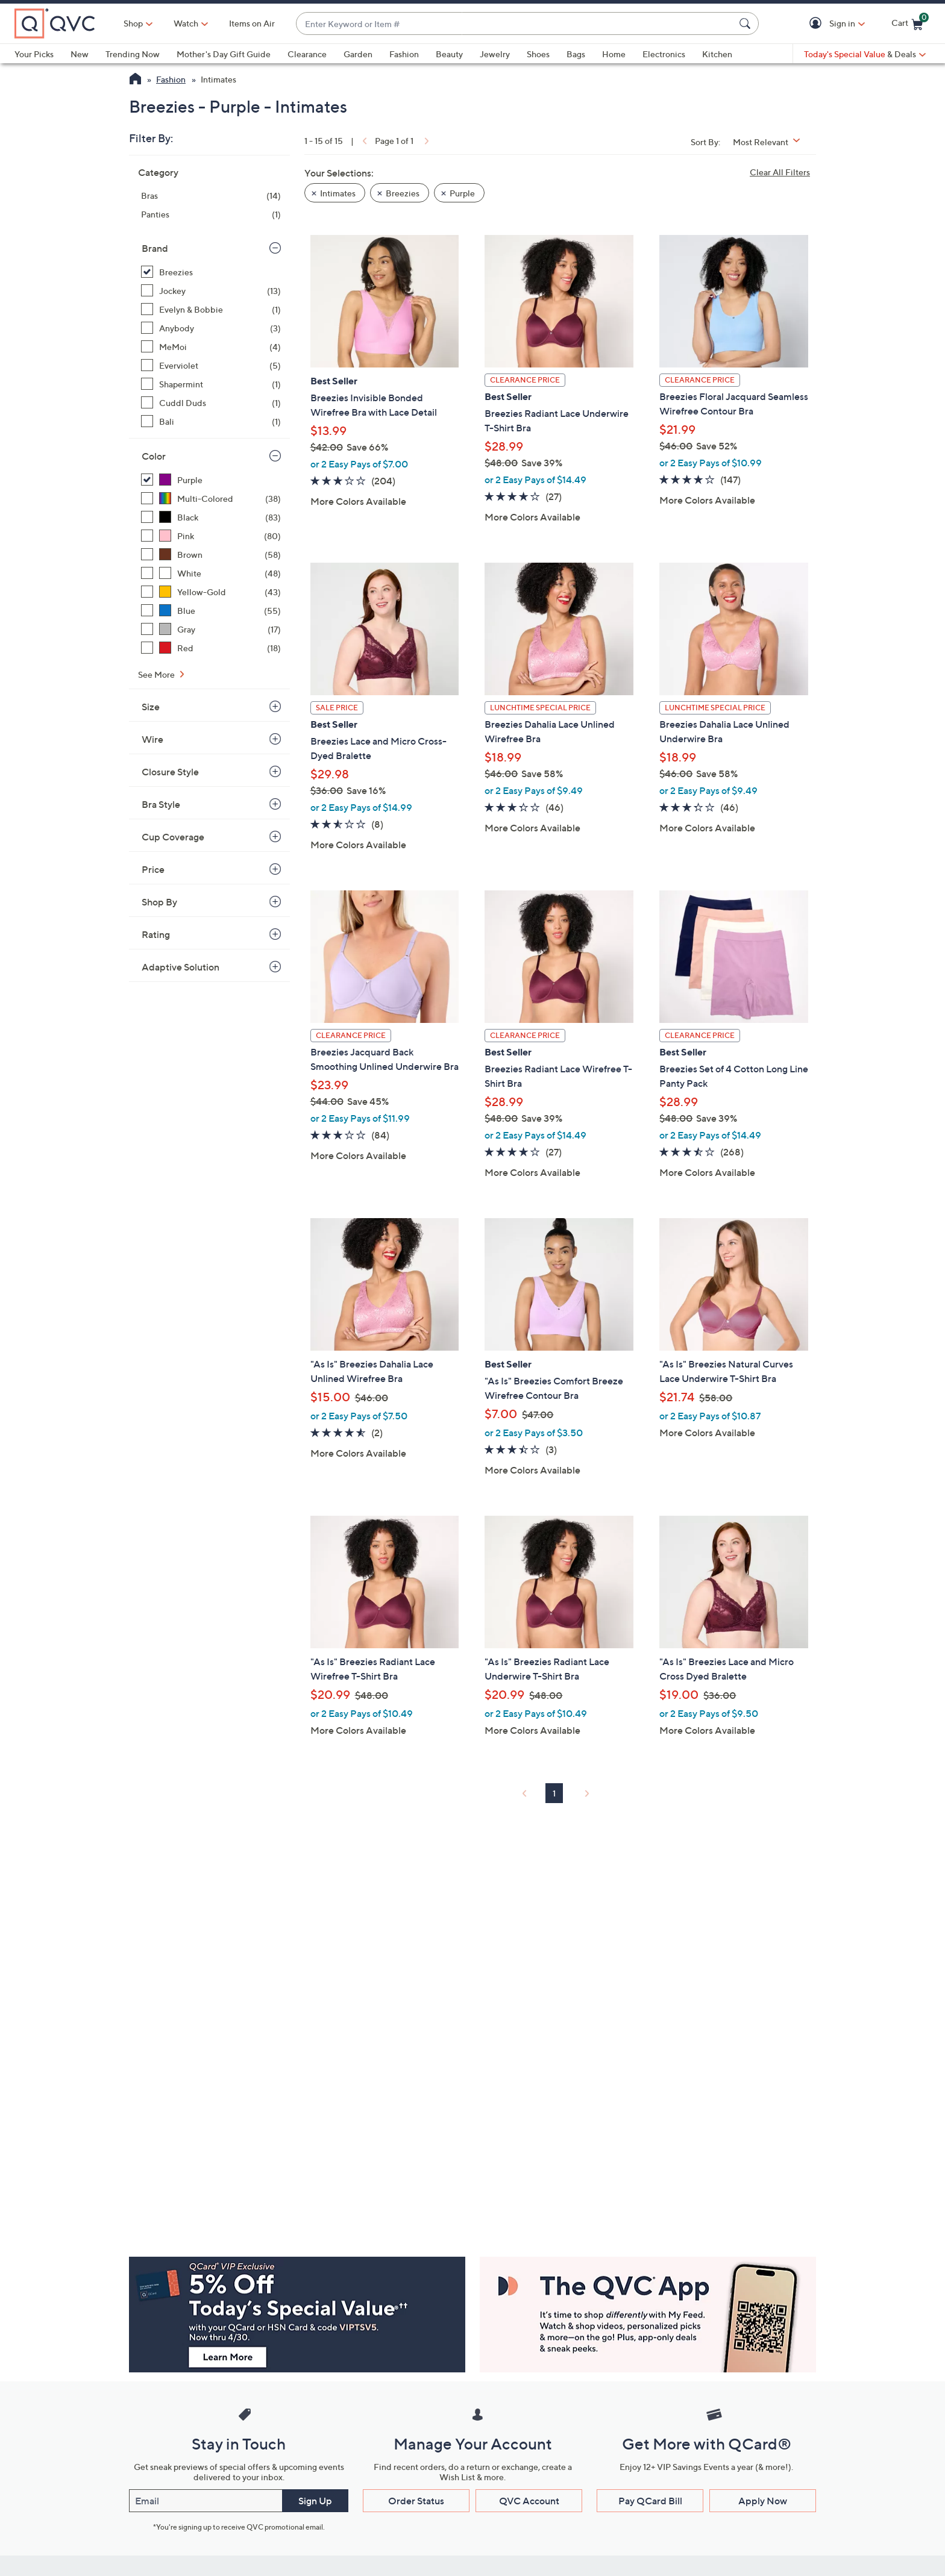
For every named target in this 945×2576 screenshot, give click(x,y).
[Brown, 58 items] (211, 554)
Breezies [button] (402, 193)
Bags (576, 54)
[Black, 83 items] (211, 517)
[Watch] (186, 23)
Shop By (159, 902)
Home (614, 54)
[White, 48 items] (211, 573)
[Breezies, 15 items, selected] (211, 272)
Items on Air (252, 23)
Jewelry (495, 54)
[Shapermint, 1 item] (211, 384)
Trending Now (132, 54)
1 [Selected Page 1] (554, 1793)
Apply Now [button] (762, 2501)
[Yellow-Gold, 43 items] (211, 592)
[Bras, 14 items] (211, 195)
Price (153, 869)
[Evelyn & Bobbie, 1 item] (211, 309)
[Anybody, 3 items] (211, 328)
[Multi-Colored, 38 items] (211, 498)
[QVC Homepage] (135, 80)
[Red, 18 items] (211, 648)
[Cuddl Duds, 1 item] (211, 402)
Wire (152, 739)
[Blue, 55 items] (211, 610)
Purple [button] (462, 193)
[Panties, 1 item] (211, 214)
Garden (358, 54)
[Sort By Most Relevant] (770, 142)
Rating (156, 934)
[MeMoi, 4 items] (211, 346)
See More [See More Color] (157, 674)
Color (154, 456)
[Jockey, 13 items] (211, 290)
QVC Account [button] (529, 2501)
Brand (155, 248)
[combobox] (515, 24)
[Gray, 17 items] (211, 629)
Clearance (307, 54)
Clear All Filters (780, 172)
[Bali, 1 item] (211, 421)
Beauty (449, 54)
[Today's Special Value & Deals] (865, 54)
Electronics (663, 54)
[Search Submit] (746, 23)
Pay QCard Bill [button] (650, 2501)
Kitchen (717, 54)
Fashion (404, 54)
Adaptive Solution (180, 967)
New (80, 54)
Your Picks (34, 54)
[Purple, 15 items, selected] (211, 480)
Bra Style (161, 804)
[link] (363, 141)
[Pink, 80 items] (211, 536)
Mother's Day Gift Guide (224, 54)
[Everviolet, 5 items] (211, 365)
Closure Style (170, 772)
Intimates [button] (338, 193)
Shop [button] (133, 23)
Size (151, 707)
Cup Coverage (173, 837)
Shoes (538, 54)
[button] (817, 23)
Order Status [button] (416, 2501)
